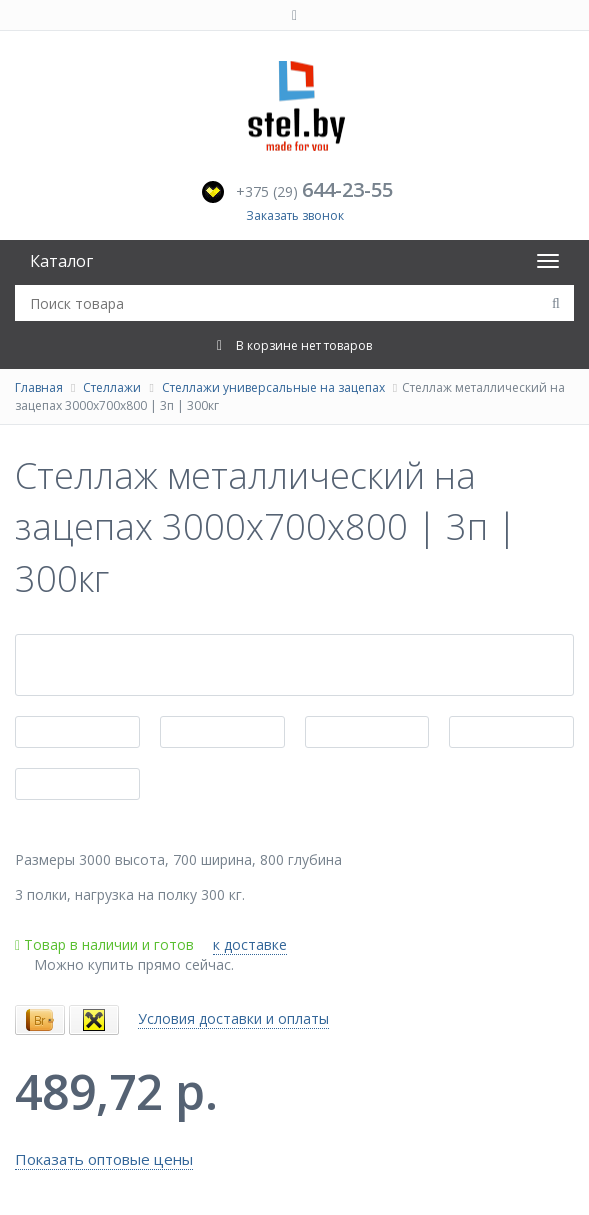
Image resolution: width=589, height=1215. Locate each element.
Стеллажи (112, 387)
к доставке (250, 944)
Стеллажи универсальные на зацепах (273, 387)
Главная (39, 387)
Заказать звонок (295, 215)
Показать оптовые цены (104, 1159)
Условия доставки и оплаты (233, 1018)
